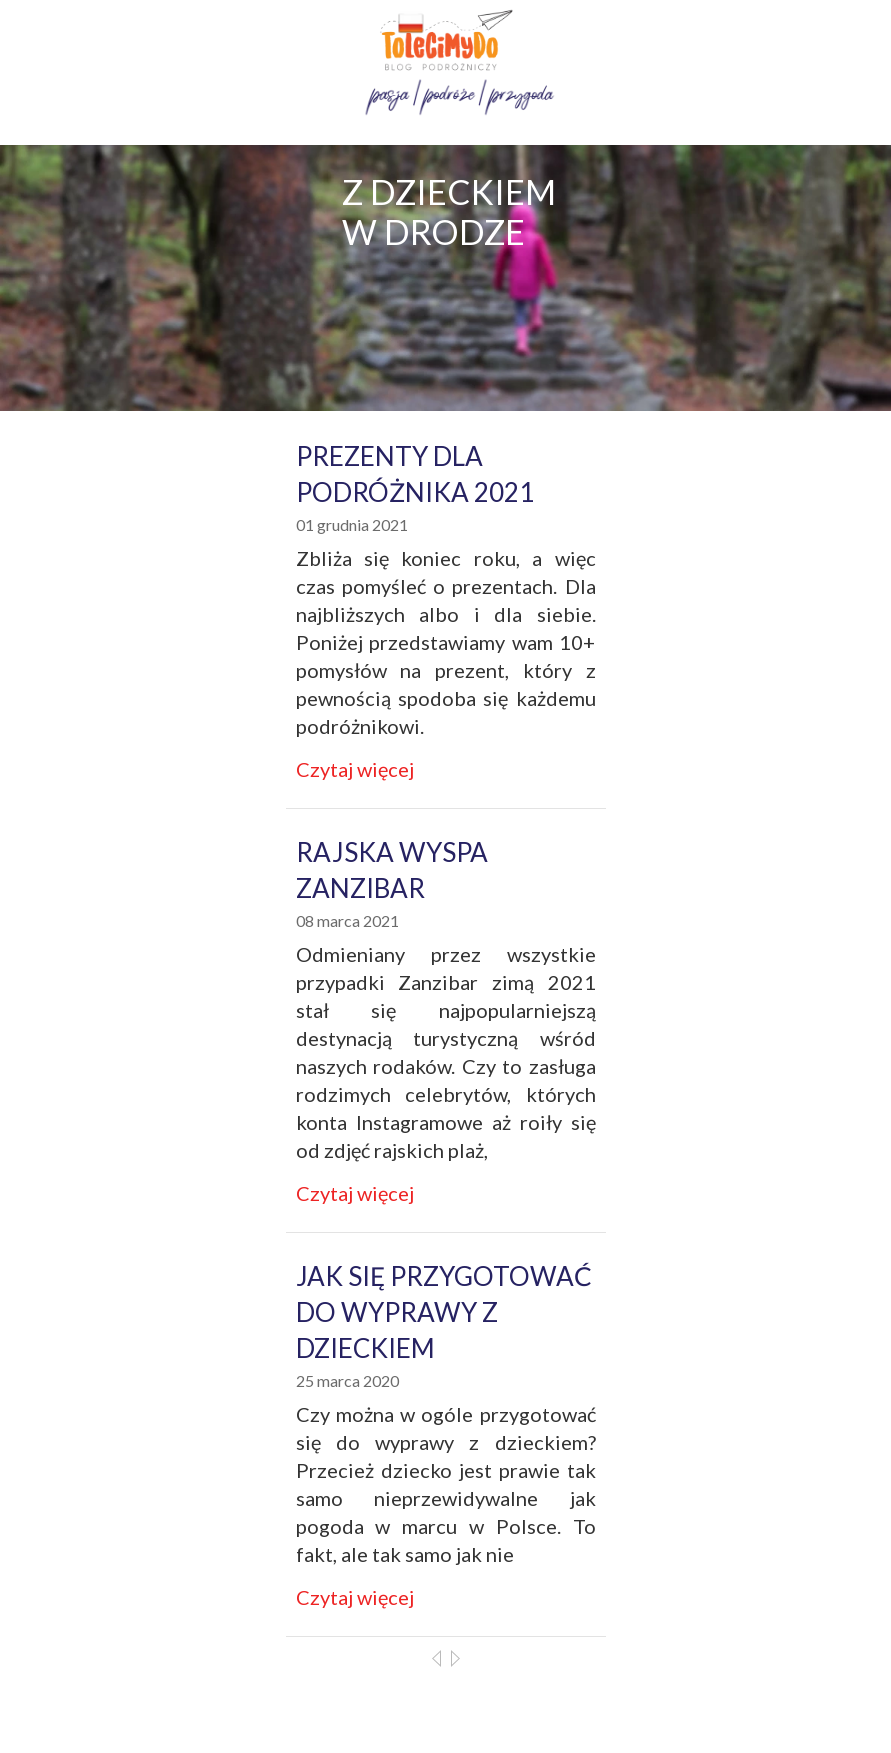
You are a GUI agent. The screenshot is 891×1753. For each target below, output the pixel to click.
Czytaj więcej (355, 769)
